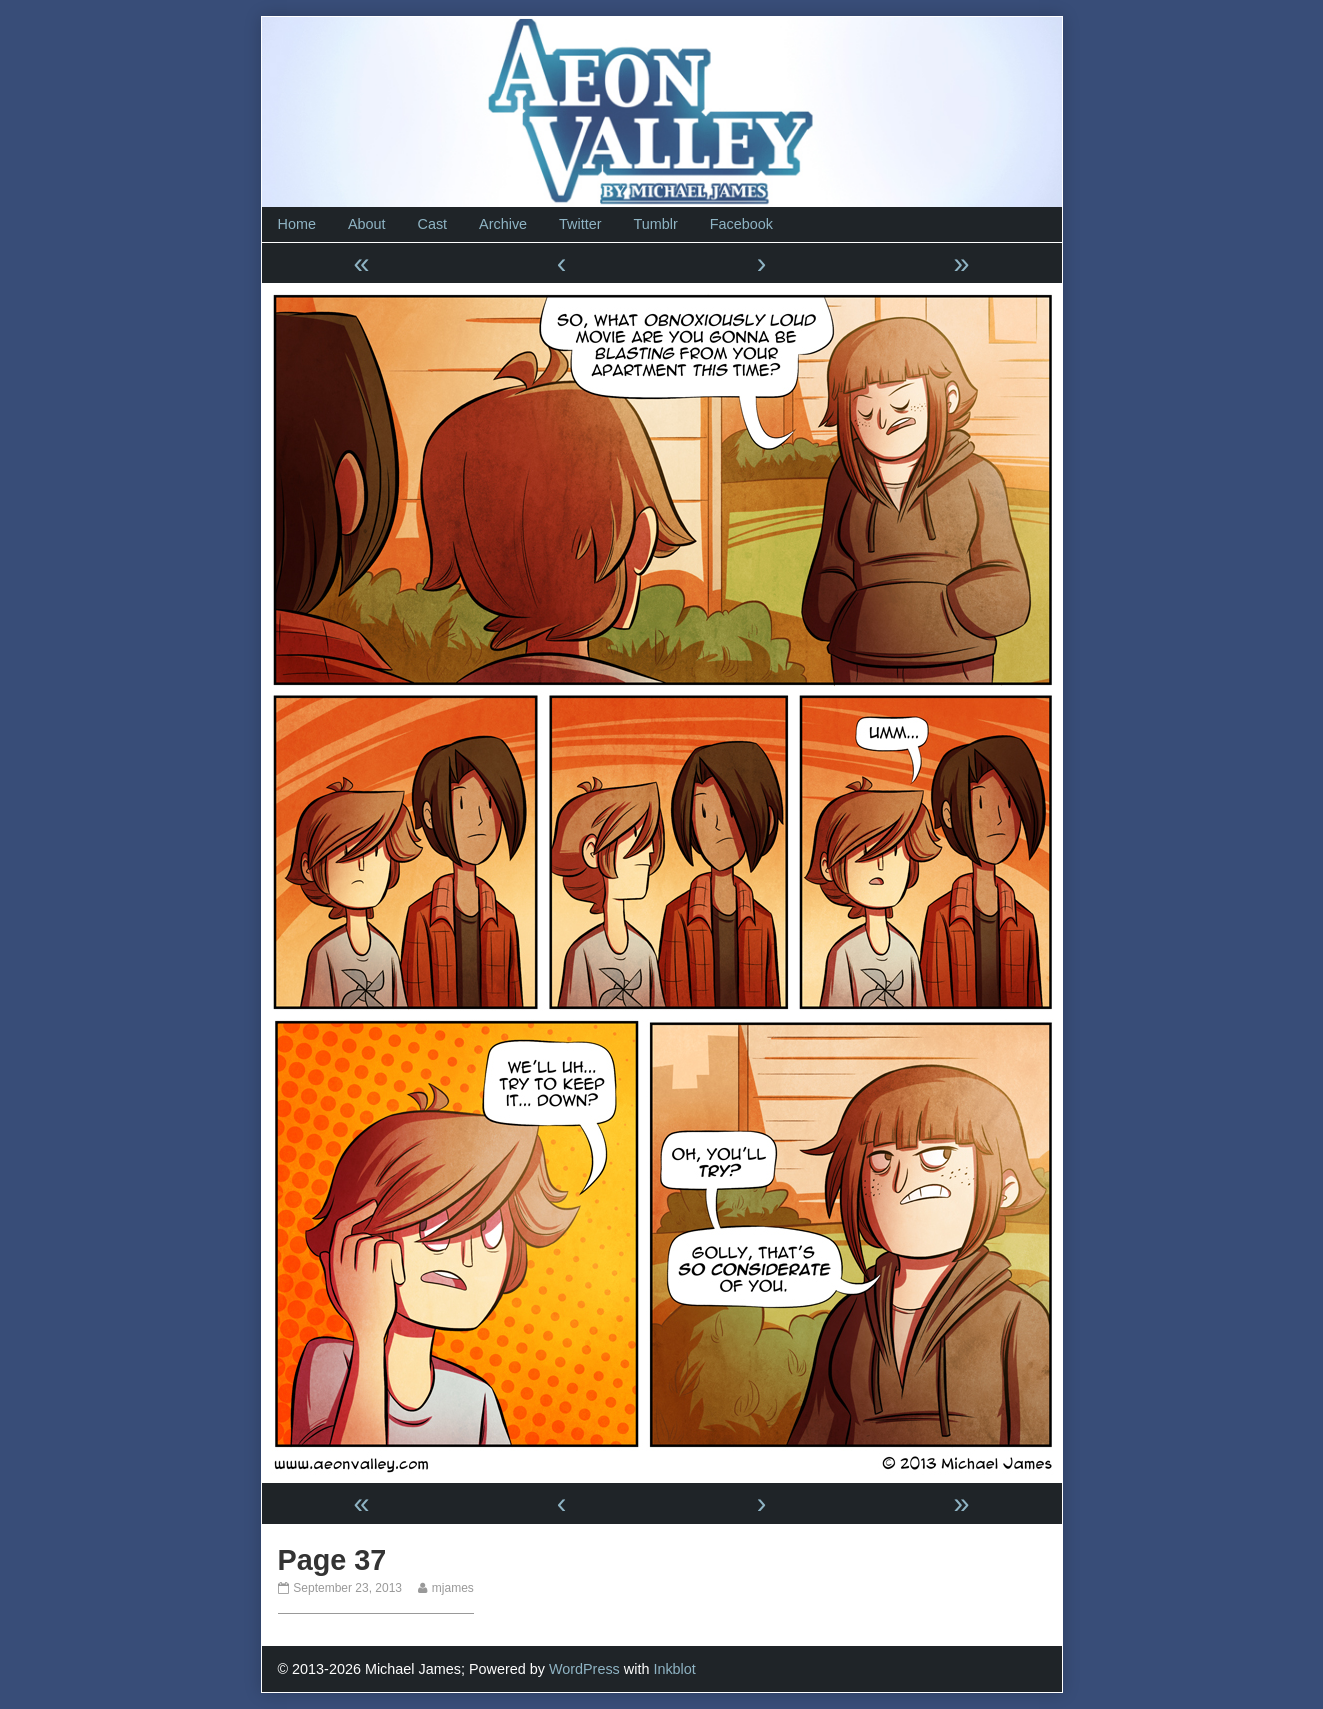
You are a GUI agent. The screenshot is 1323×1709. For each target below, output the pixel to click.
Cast (433, 224)
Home (297, 224)
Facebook (741, 224)
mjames (452, 1588)
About (367, 224)
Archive (503, 224)
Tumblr (655, 224)
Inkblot (674, 1669)
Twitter (580, 224)
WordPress (584, 1669)
